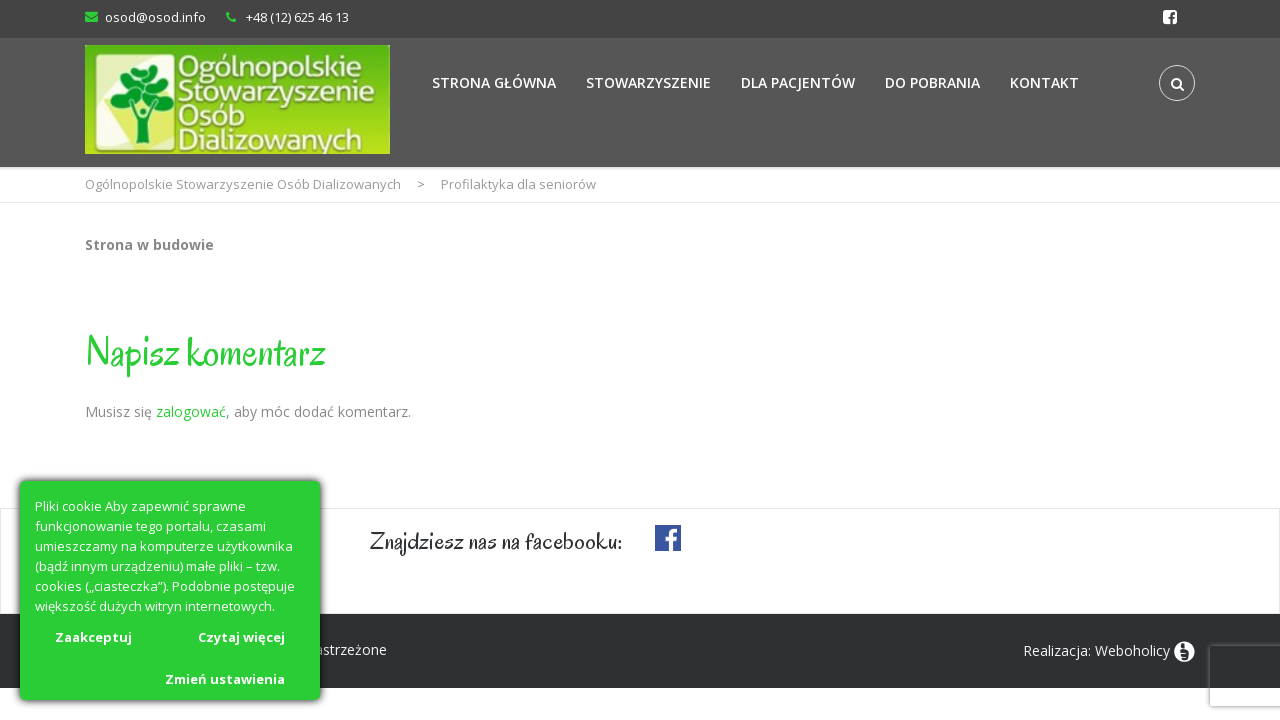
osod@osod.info (155, 17)
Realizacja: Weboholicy (1096, 650)
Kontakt (1044, 82)
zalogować (191, 411)
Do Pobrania (932, 82)
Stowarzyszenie (648, 82)
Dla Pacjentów (798, 82)
